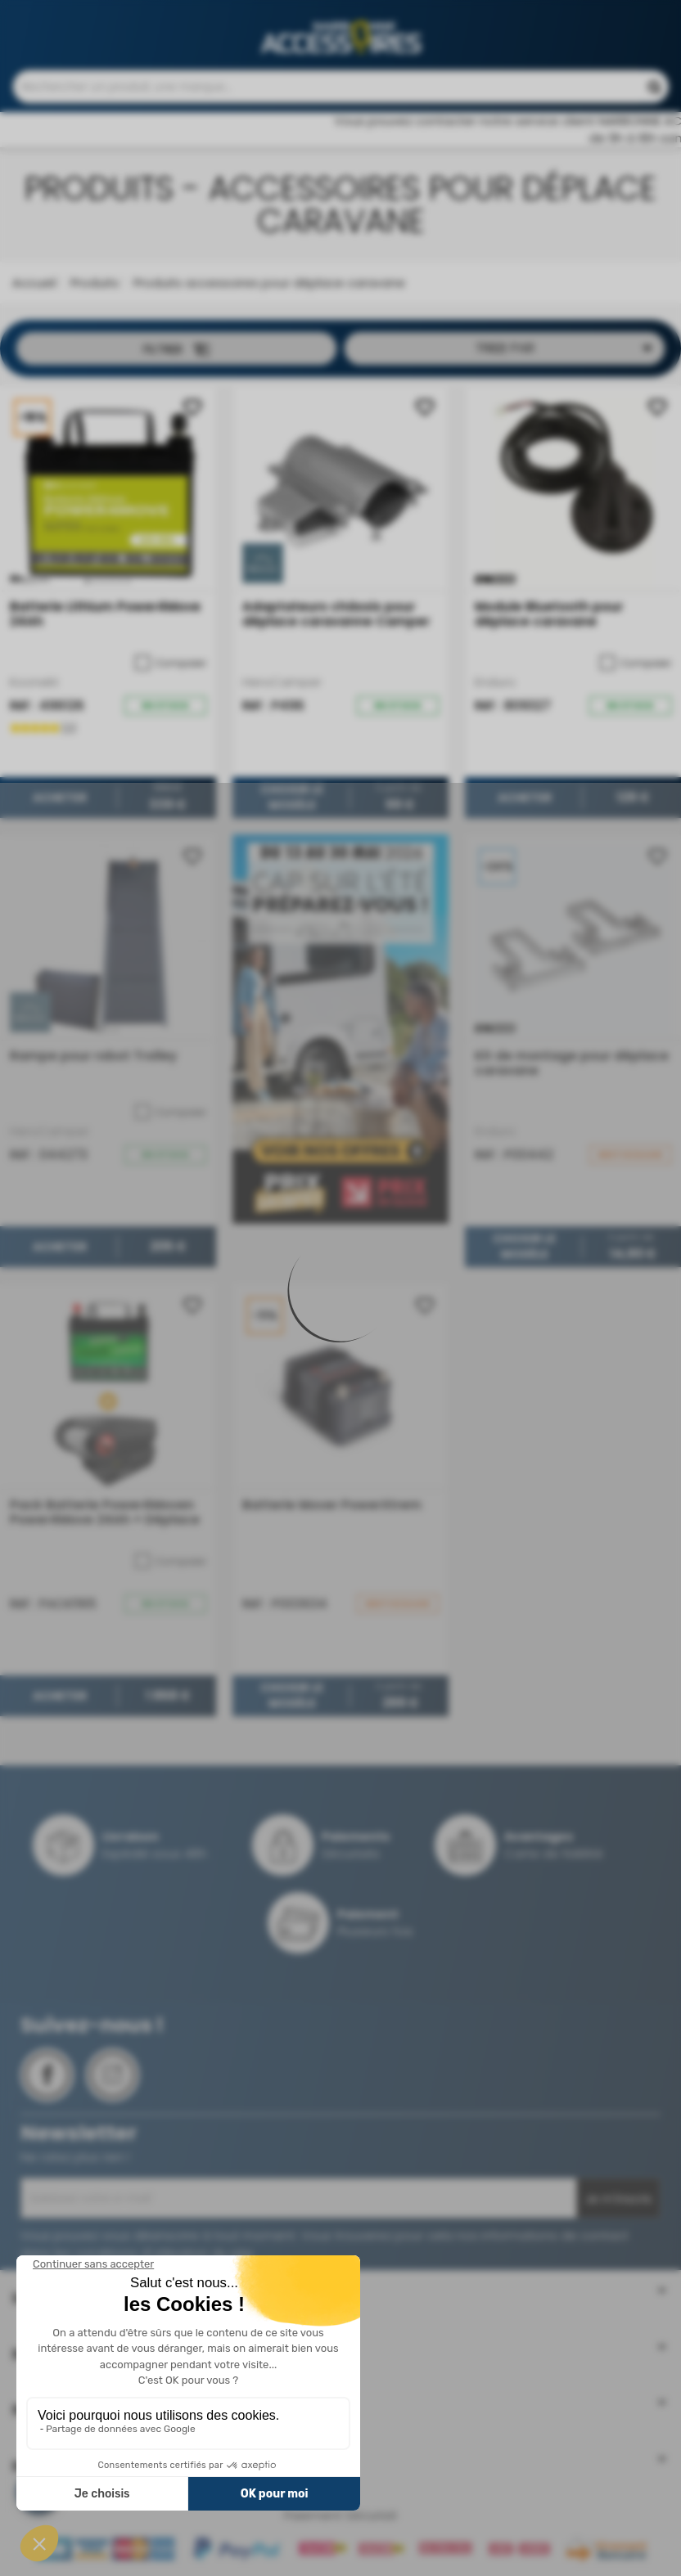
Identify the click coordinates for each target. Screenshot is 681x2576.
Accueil (34, 290)
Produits (93, 290)
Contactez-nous (369, 17)
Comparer (170, 671)
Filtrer (176, 357)
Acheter (60, 806)
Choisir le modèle (291, 805)
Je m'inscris (618, 2207)
